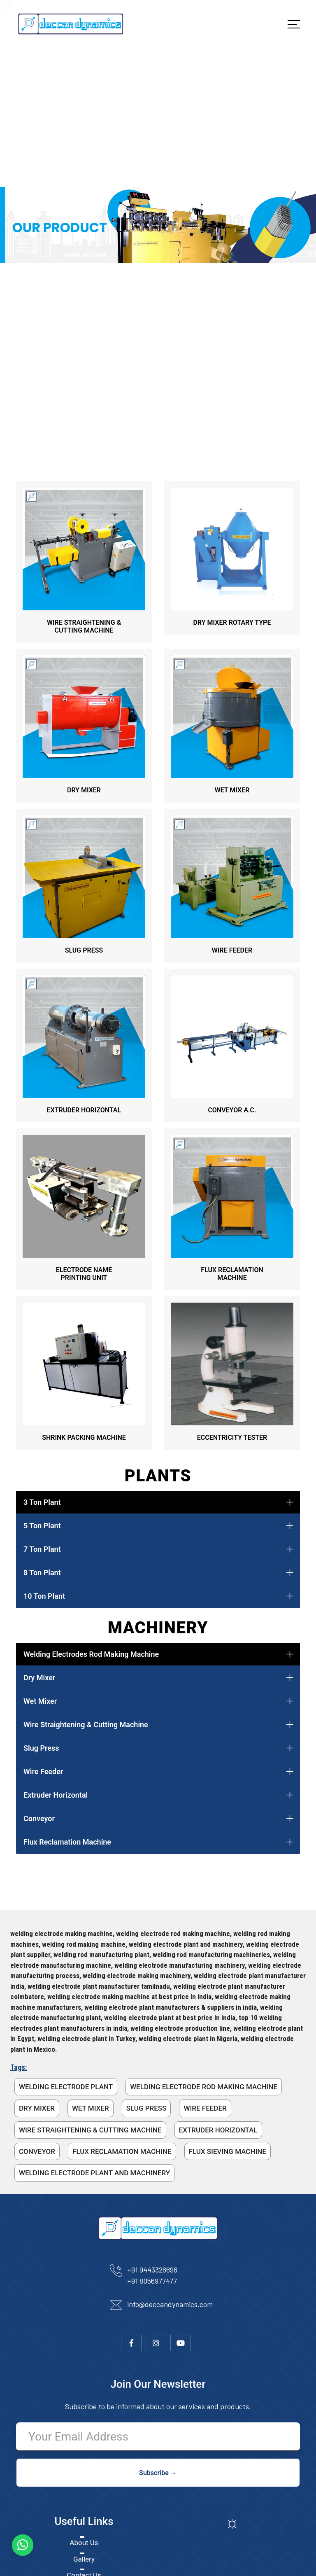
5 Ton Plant (42, 1525)
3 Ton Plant (42, 1502)
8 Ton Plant (42, 1572)
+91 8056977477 (152, 2280)
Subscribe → (158, 2473)
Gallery (84, 2559)
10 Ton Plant (44, 1596)
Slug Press (41, 1748)
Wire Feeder (43, 1771)
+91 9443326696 (152, 2269)
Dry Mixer (39, 1677)
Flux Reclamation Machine (67, 1842)
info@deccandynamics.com (170, 2304)
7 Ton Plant (42, 1549)
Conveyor (39, 1818)
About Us (84, 2543)
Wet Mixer (40, 1701)
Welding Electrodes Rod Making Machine (91, 1654)
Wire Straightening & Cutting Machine (85, 1724)
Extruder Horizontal (55, 1795)
